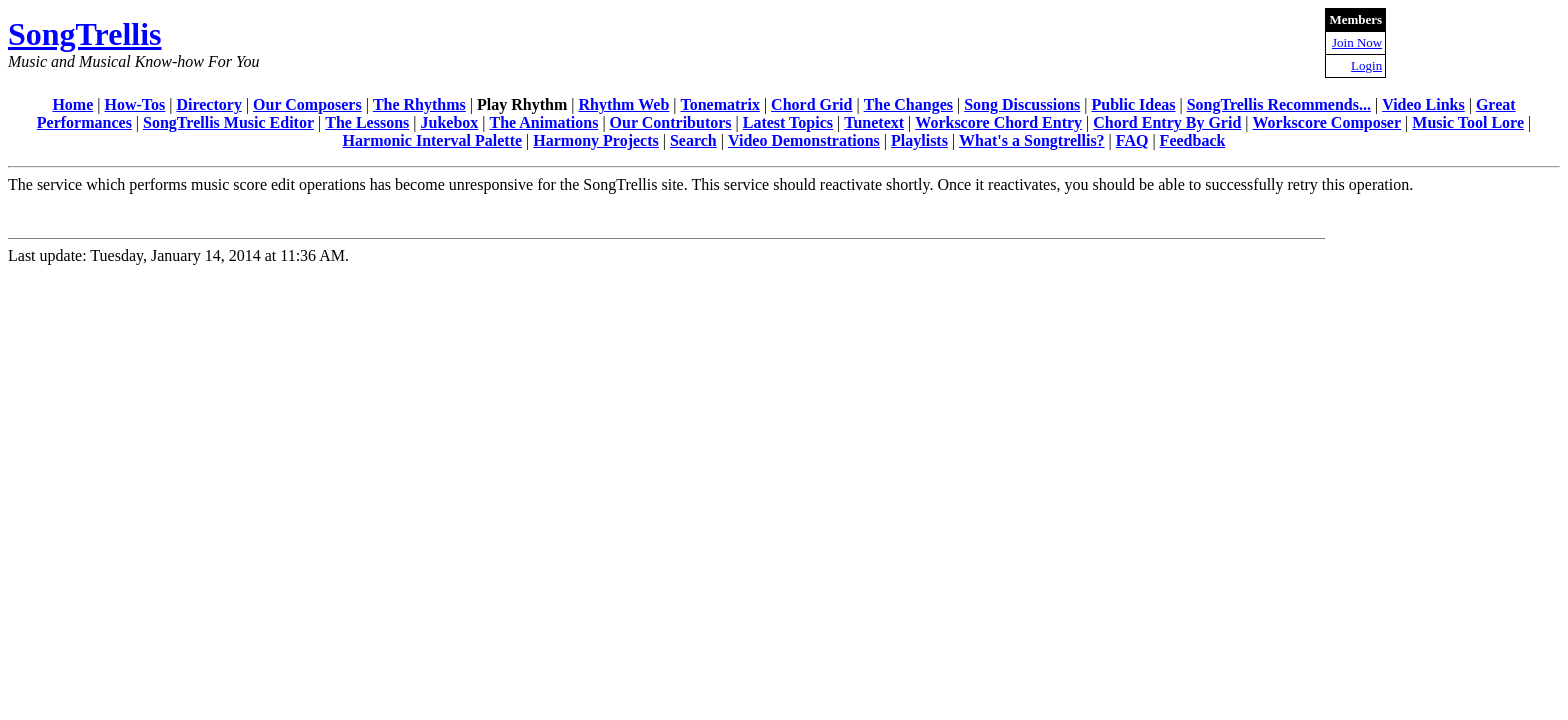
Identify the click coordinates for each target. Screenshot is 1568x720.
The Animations (543, 122)
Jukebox (449, 122)
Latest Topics (788, 122)
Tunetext (874, 122)
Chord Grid (811, 104)
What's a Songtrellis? (1032, 140)
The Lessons (367, 122)
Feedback (1193, 140)
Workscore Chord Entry (998, 122)
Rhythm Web (623, 104)
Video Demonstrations (804, 140)
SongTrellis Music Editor (228, 122)
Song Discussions (1022, 104)
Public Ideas (1133, 104)
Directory (208, 104)
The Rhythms (419, 104)
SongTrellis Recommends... (1279, 104)
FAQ (1132, 140)
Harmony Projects (595, 140)
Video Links (1423, 104)
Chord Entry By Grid (1167, 122)
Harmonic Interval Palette (433, 140)
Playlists (919, 140)
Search (693, 140)
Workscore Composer (1327, 122)
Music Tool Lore (1468, 122)
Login (1366, 65)
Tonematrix (719, 104)
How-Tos (134, 104)
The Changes (908, 104)
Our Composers (307, 104)
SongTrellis (85, 34)
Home (72, 104)
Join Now (1357, 42)
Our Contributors (671, 122)
